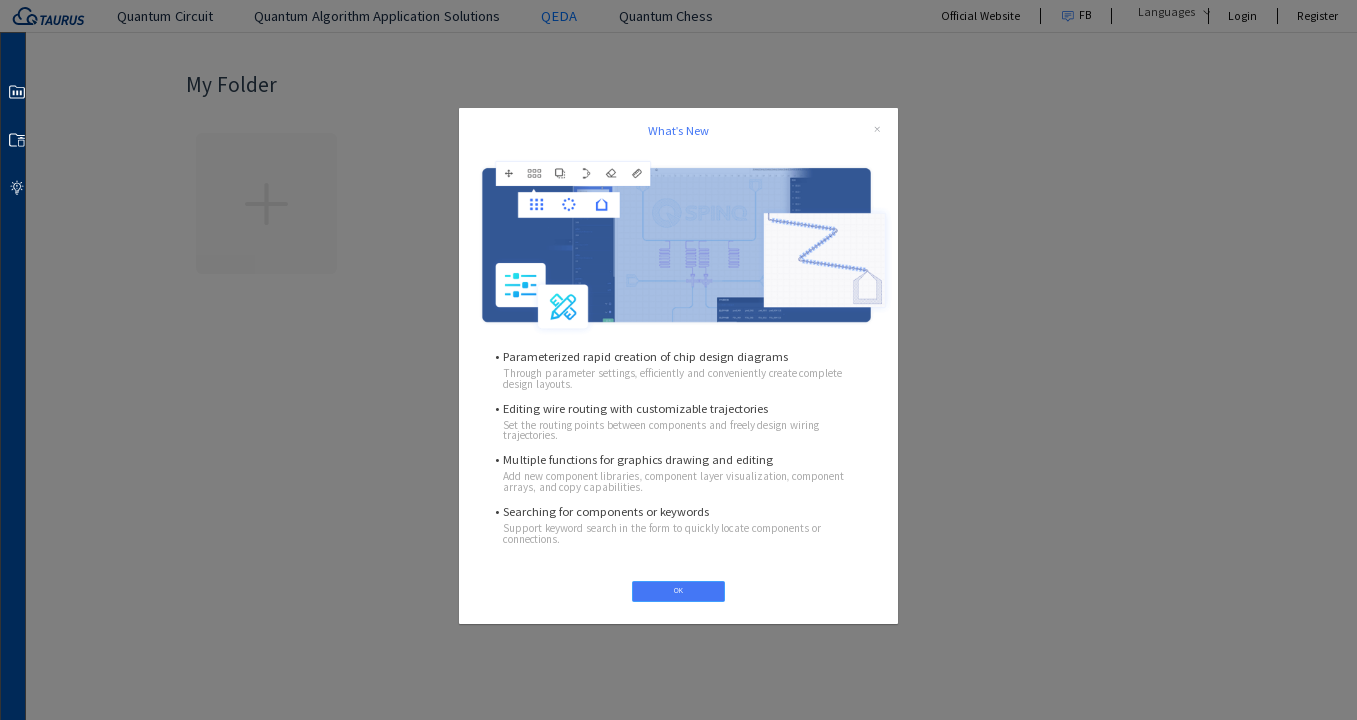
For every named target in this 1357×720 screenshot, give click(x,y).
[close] (877, 130)
